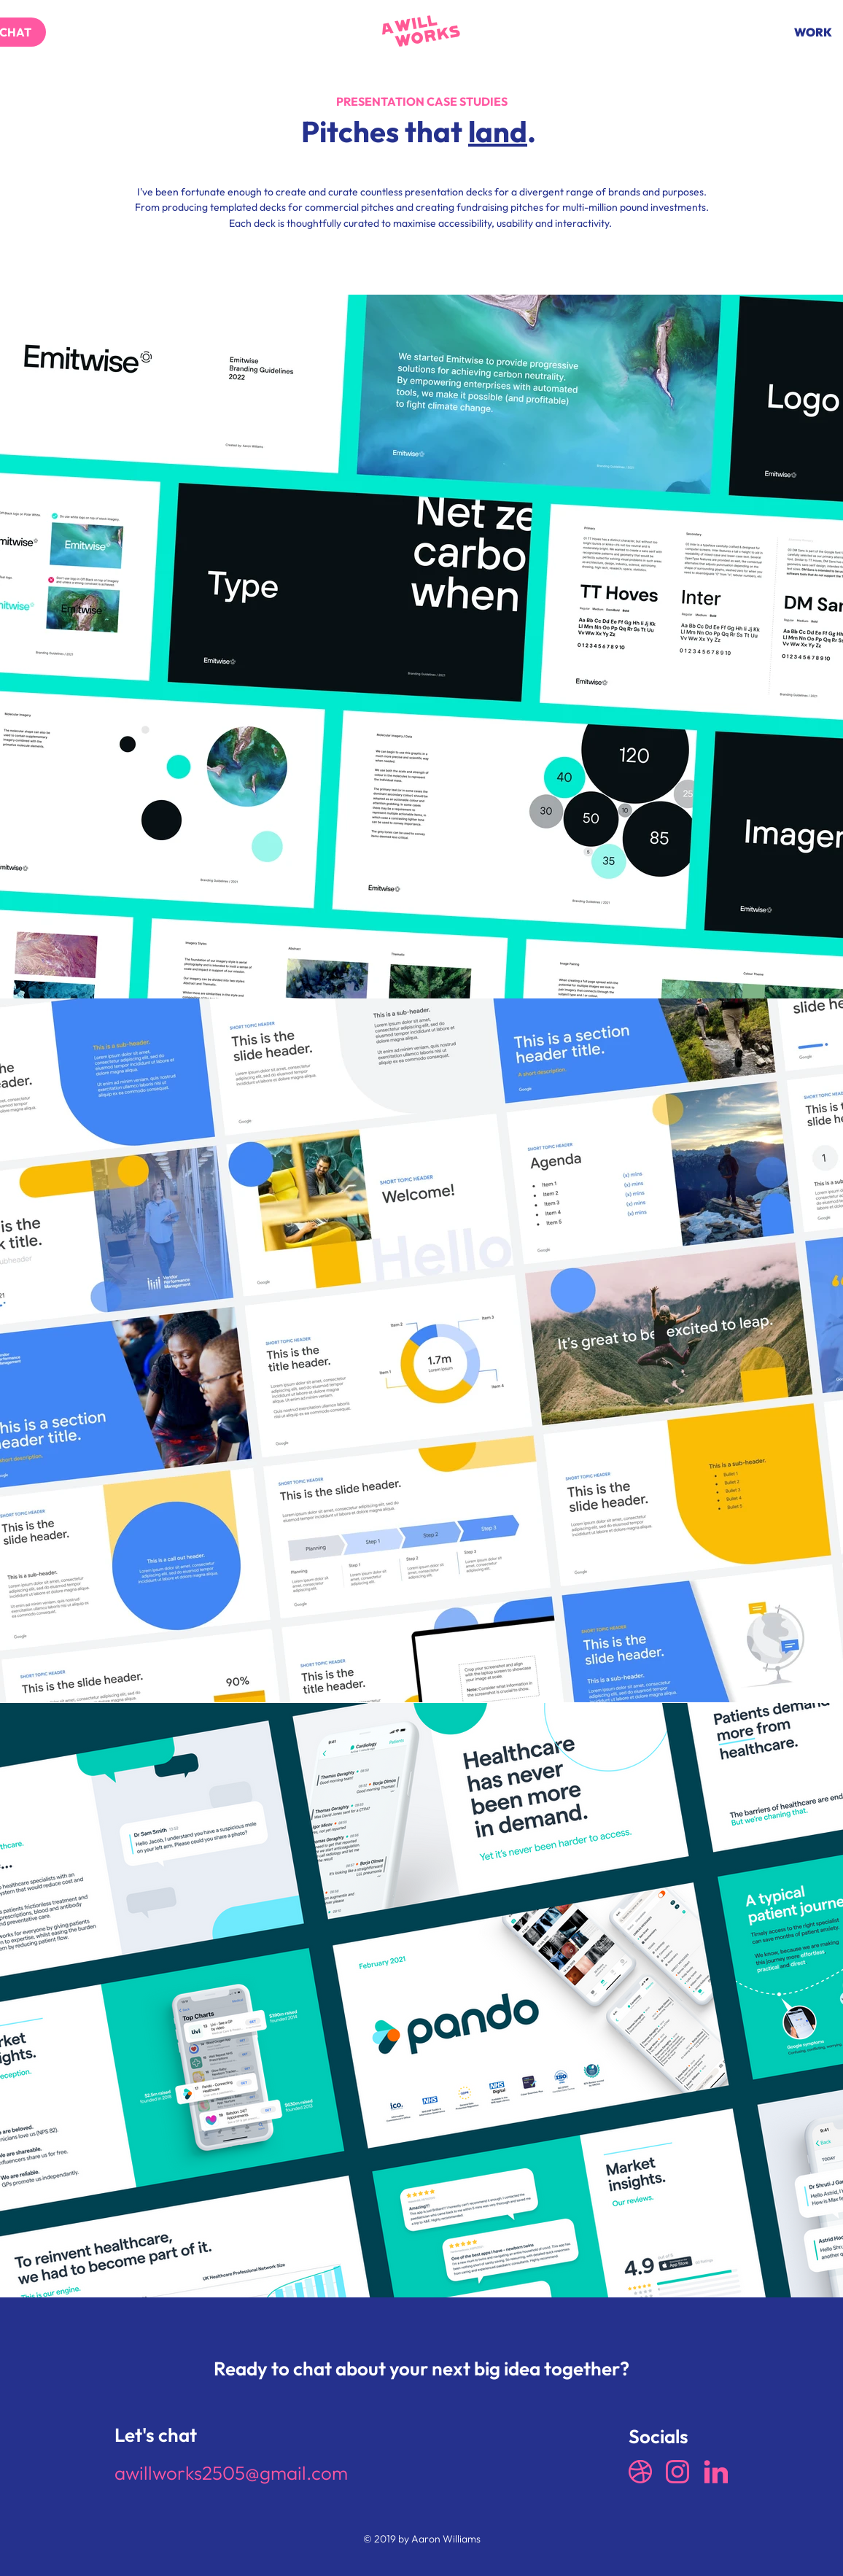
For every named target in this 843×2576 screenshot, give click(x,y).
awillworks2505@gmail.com (231, 2473)
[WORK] (813, 32)
